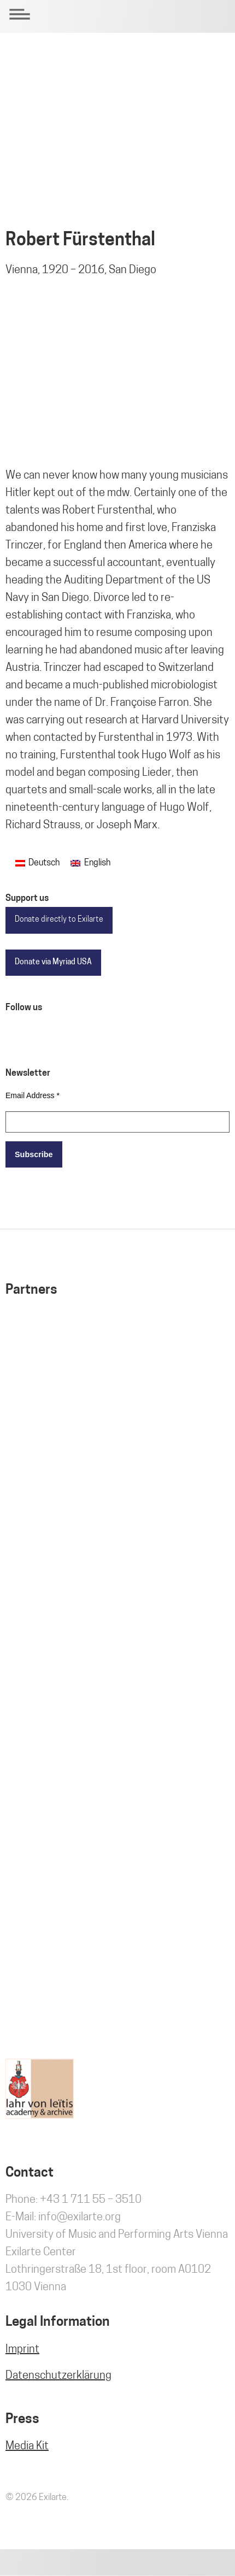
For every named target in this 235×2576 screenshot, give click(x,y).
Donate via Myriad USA (53, 962)
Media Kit (27, 2446)
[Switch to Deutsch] (37, 863)
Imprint (22, 2349)
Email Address (32, 1095)
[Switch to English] (90, 863)
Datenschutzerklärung (58, 2376)
